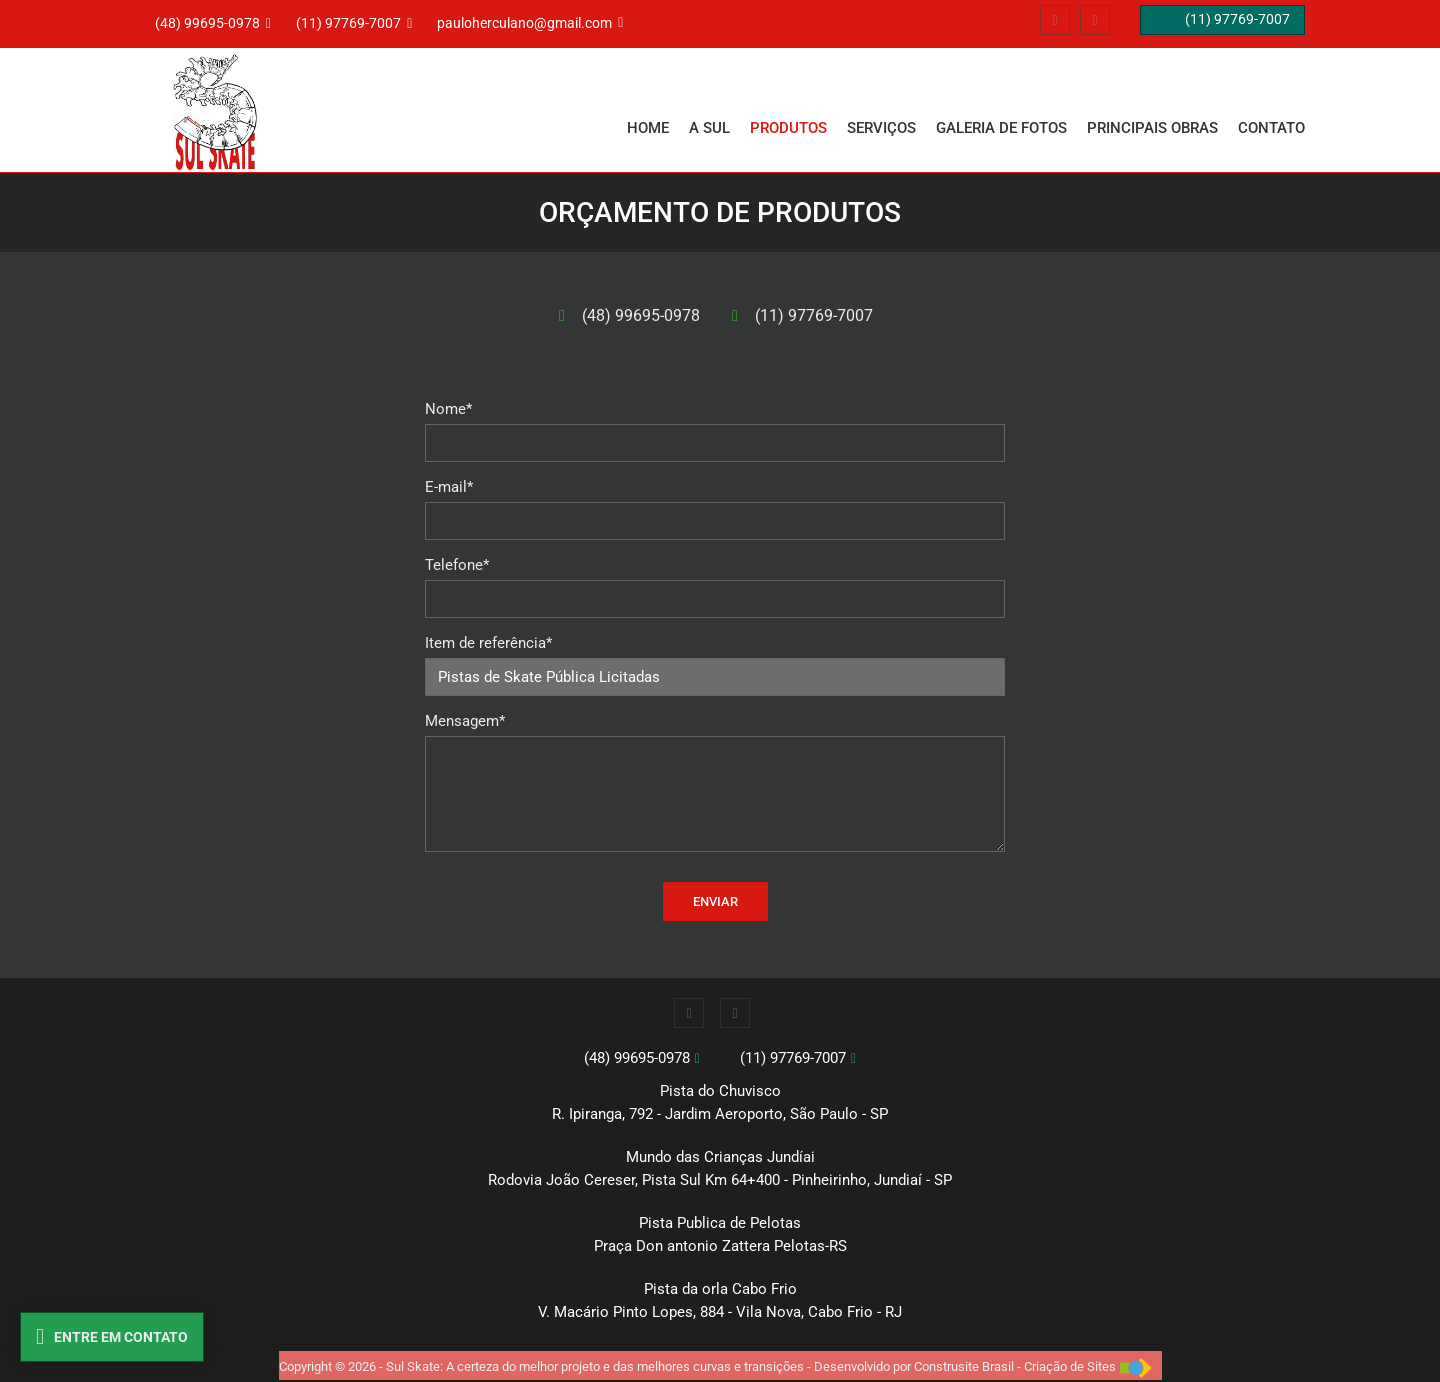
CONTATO (1271, 128)
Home (648, 128)
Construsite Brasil (964, 1366)
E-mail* (449, 487)
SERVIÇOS (881, 128)
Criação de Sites (1070, 1366)
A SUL (709, 128)
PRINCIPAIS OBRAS (1152, 128)
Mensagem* (465, 721)
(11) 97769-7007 (814, 315)
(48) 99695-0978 (641, 315)
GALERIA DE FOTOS (1001, 128)
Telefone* (457, 565)
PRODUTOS (788, 128)
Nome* (448, 409)
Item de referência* (488, 643)
